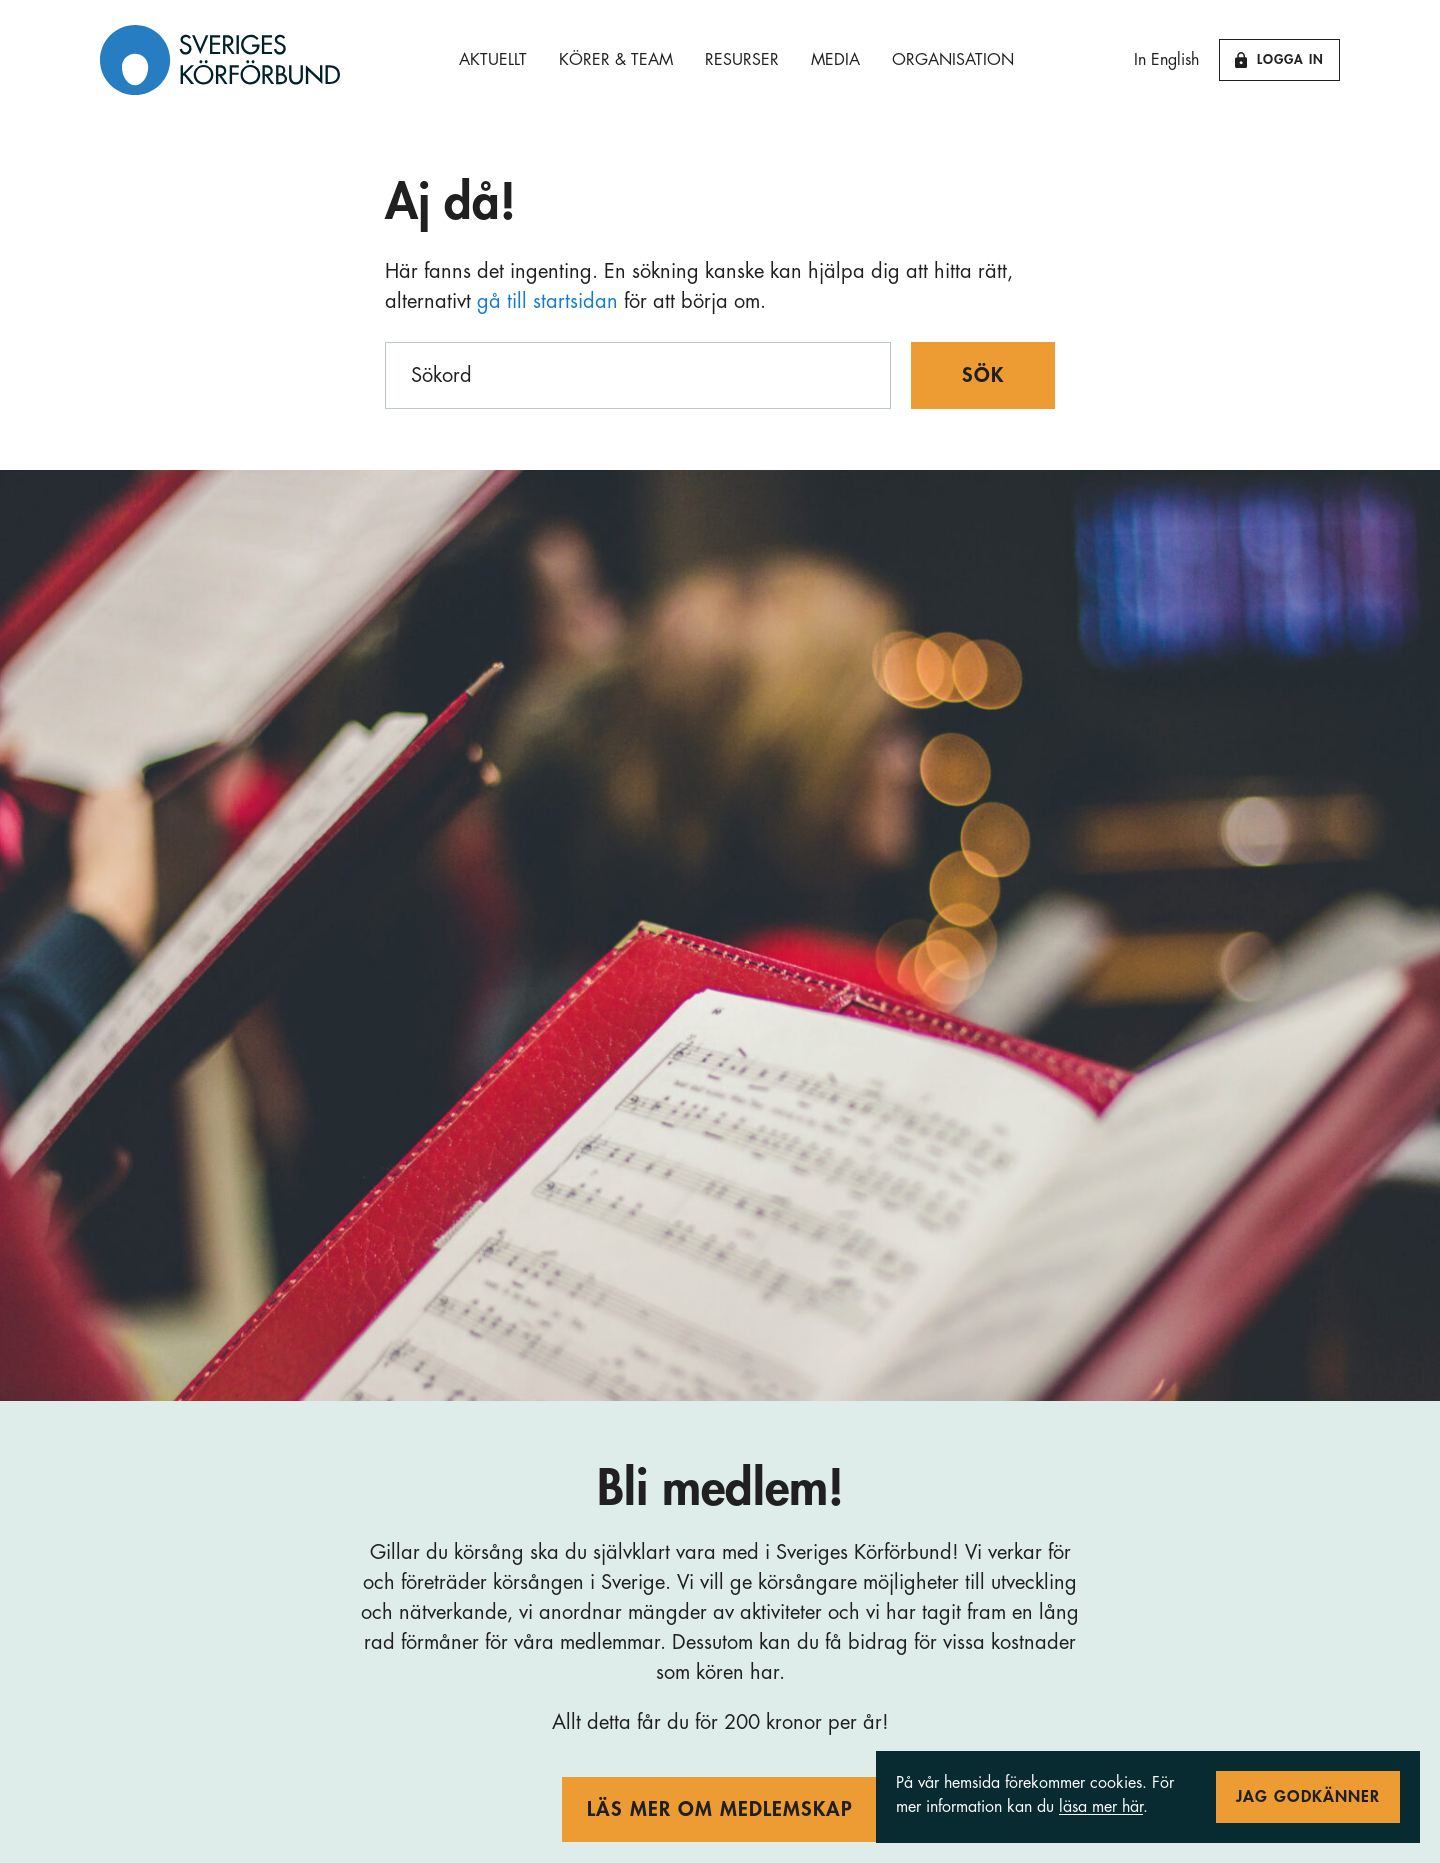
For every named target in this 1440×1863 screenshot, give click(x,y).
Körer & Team (616, 60)
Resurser (742, 60)
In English (1166, 60)
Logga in (1279, 60)
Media (835, 60)
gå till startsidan (547, 301)
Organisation (953, 60)
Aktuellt (493, 60)
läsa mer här (1101, 1807)
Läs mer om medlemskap (720, 1809)
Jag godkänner (1308, 1797)
